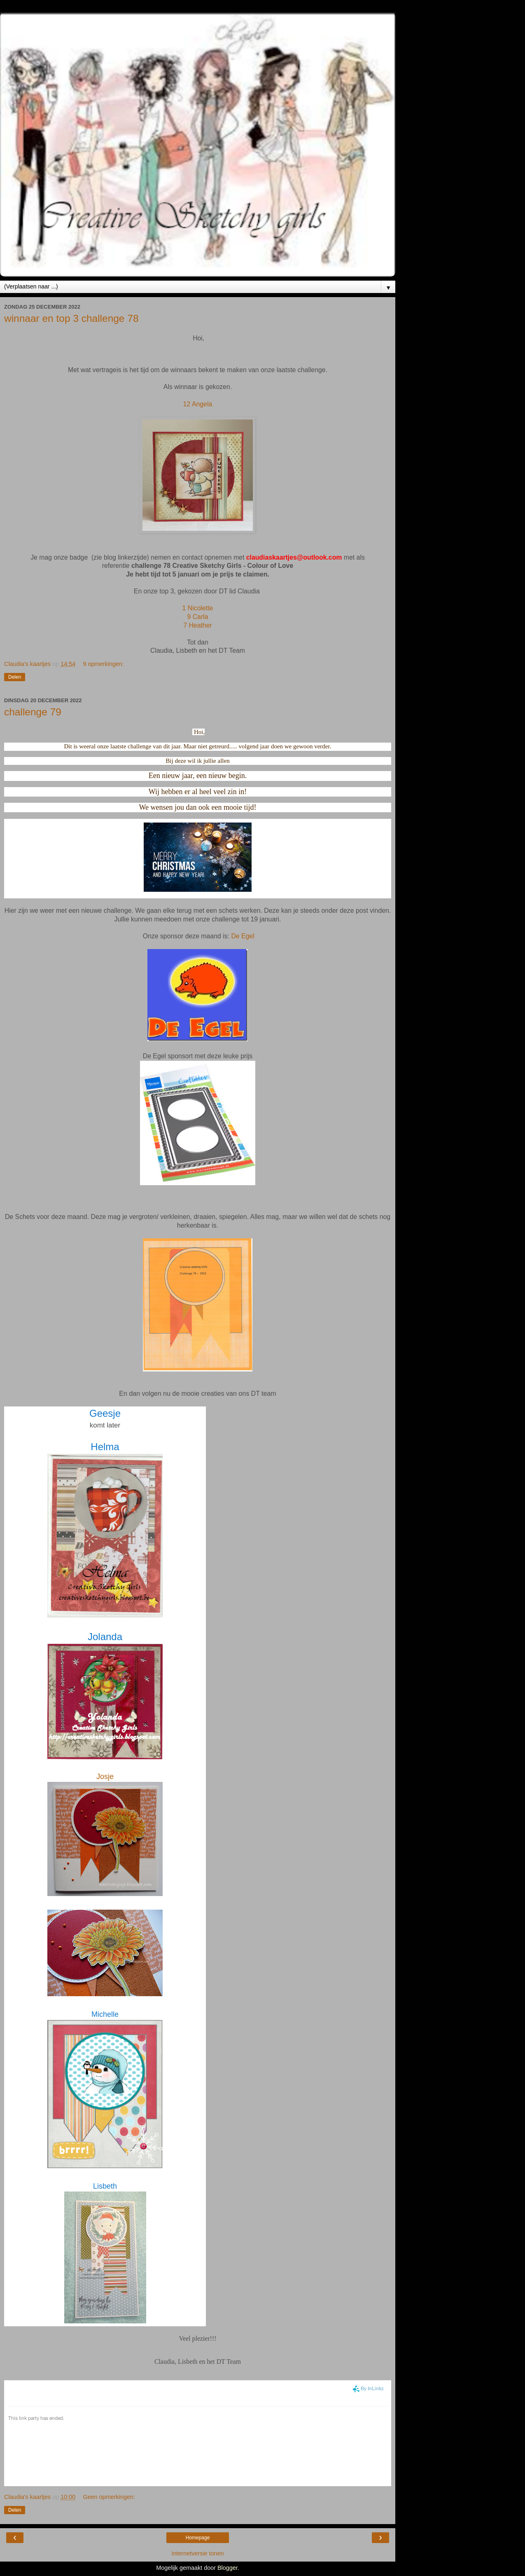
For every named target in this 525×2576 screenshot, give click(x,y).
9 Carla (197, 616)
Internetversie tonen (197, 2553)
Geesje (105, 1413)
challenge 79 (32, 711)
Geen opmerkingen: (109, 2497)
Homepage (198, 2538)
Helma (105, 1446)
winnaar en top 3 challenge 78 (71, 318)
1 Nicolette (197, 608)
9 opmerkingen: (103, 664)
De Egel (242, 936)
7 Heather (197, 625)
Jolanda (105, 1636)
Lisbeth (105, 2186)
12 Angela (197, 404)
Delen (14, 677)
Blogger (227, 2567)
